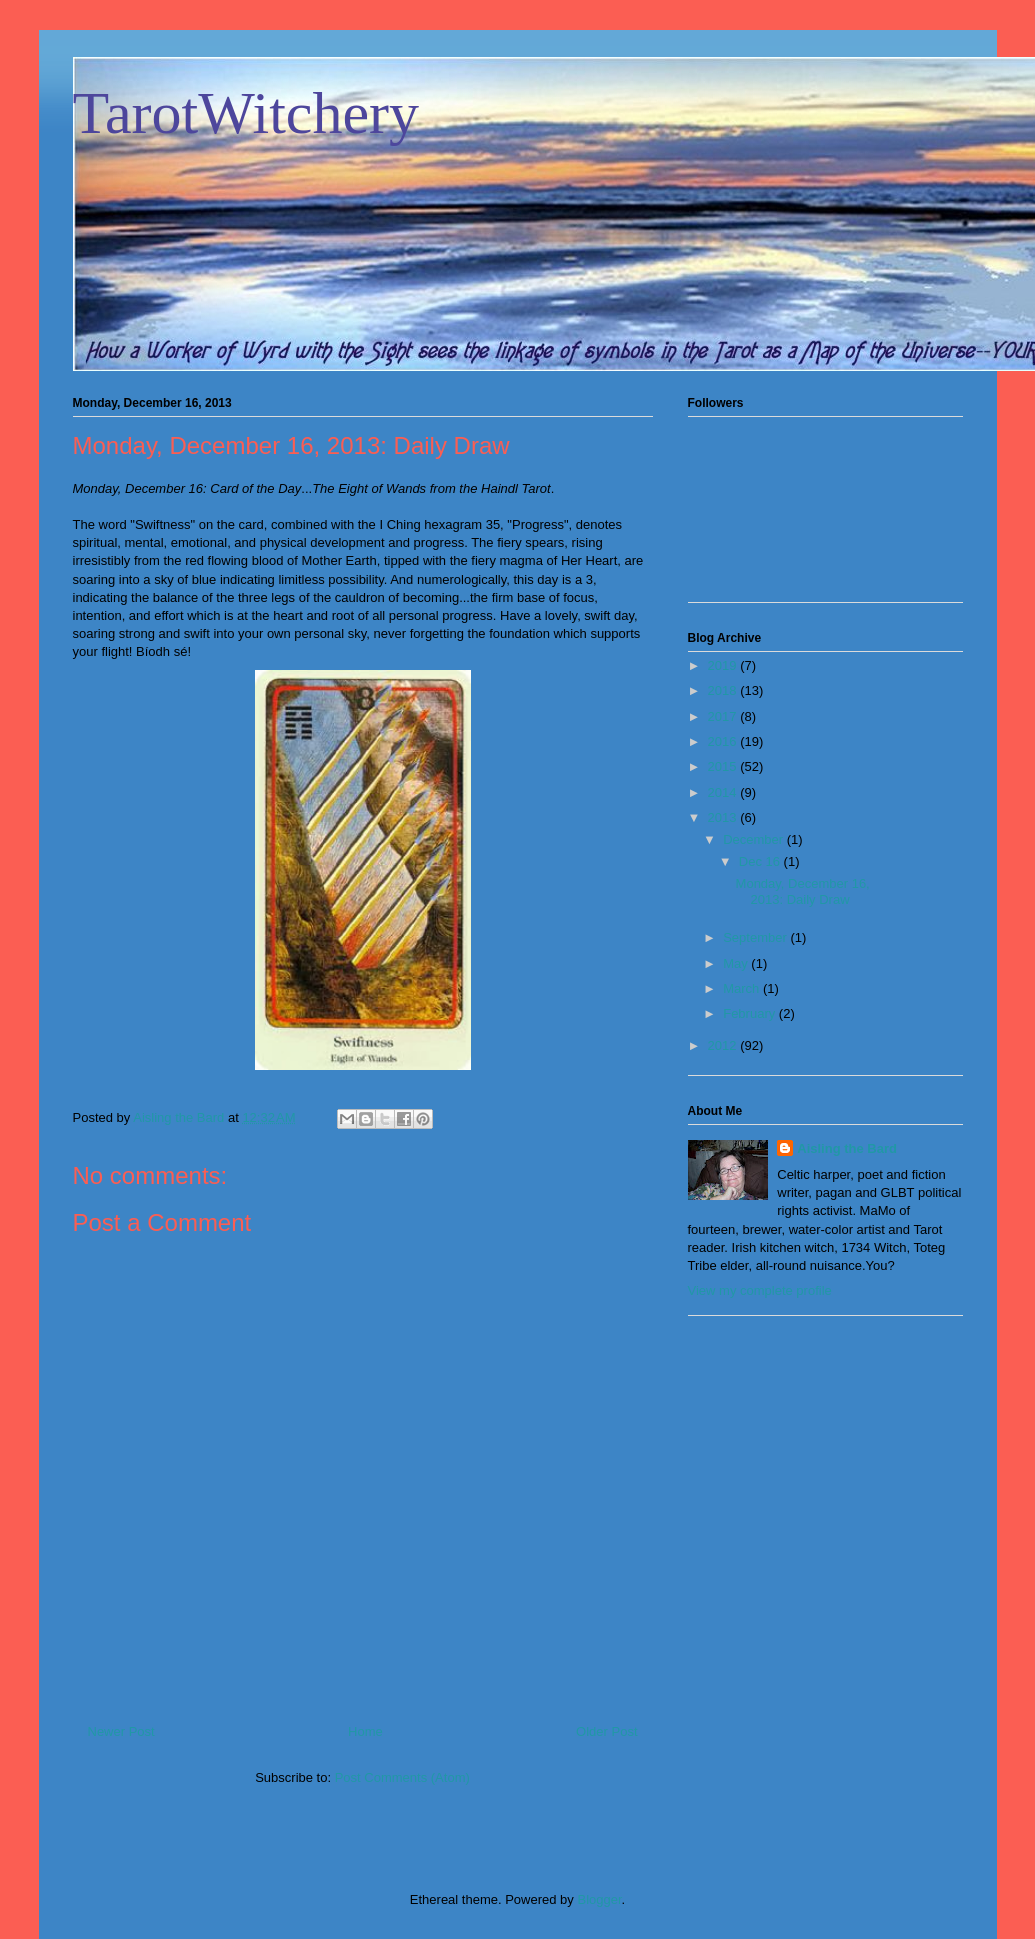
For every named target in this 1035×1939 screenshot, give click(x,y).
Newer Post (121, 1731)
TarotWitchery (246, 113)
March (743, 988)
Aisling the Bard (847, 1148)
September (756, 937)
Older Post (606, 1731)
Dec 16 (761, 861)
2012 (724, 1045)
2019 (724, 665)
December (755, 839)
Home (365, 1731)
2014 (724, 792)
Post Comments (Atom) (402, 1777)
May (737, 963)
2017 (724, 716)
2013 (724, 817)
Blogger (599, 1899)
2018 (724, 690)
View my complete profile (760, 1290)
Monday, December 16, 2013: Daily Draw (803, 891)
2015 (724, 766)
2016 (724, 741)
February (751, 1013)
